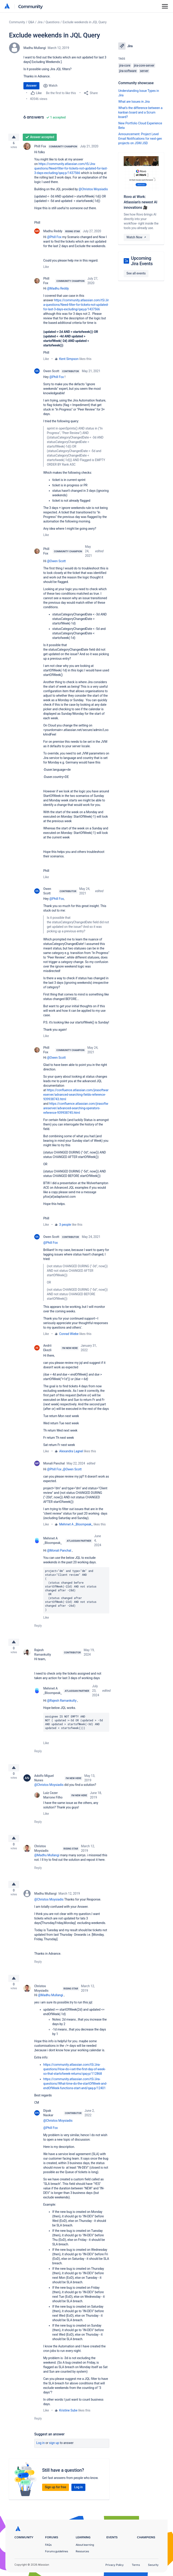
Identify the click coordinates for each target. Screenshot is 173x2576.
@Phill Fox (54, 239)
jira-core (124, 65)
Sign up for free (55, 2498)
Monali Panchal (54, 1465)
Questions (52, 22)
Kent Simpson (69, 360)
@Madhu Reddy (58, 290)
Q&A (31, 22)
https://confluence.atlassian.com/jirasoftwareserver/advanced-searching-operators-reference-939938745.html (75, 1110)
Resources (82, 2551)
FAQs (48, 2544)
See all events (136, 273)
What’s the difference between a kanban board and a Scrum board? (140, 112)
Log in (40, 2453)
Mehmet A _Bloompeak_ (76, 1526)
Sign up (54, 2453)
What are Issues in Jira (134, 101)
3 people (65, 1226)
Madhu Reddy (52, 233)
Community (30, 6)
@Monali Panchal (59, 1552)
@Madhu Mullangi (46, 1862)
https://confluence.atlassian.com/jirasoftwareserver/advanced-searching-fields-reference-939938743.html (76, 1096)
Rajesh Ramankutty (42, 1656)
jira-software (127, 71)
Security (153, 2565)
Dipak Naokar (48, 2124)
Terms (136, 2565)
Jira (40, 22)
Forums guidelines (56, 2551)
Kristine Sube (68, 2421)
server (144, 71)
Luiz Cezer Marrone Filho (53, 1800)
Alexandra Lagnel (71, 1453)
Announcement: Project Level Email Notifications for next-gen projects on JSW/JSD (140, 138)
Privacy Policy (114, 2565)
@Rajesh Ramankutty (62, 1704)
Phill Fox (40, 148)
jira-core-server (144, 65)
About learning (85, 2544)
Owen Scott (51, 373)
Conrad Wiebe (69, 1335)
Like (46, 268)
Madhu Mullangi (34, 48)
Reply (38, 1627)
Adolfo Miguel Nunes (44, 1783)
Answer (31, 85)
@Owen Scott (56, 563)
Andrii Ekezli (47, 1350)
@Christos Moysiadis (93, 191)
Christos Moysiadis (41, 1856)
